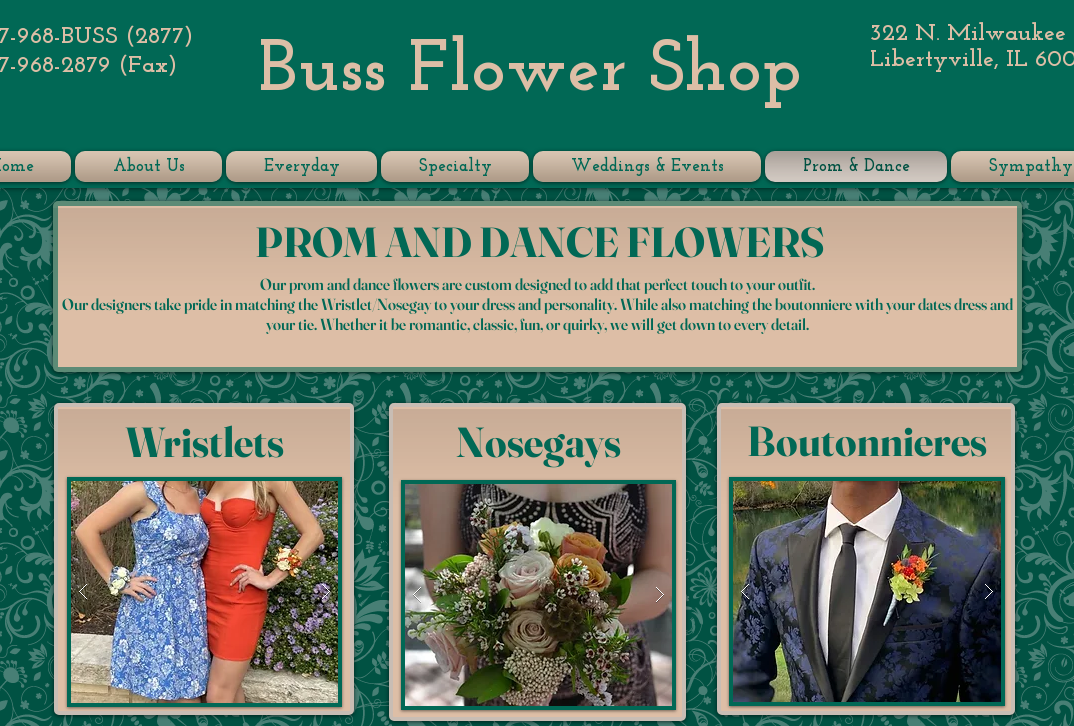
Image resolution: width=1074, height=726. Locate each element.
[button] (204, 592)
